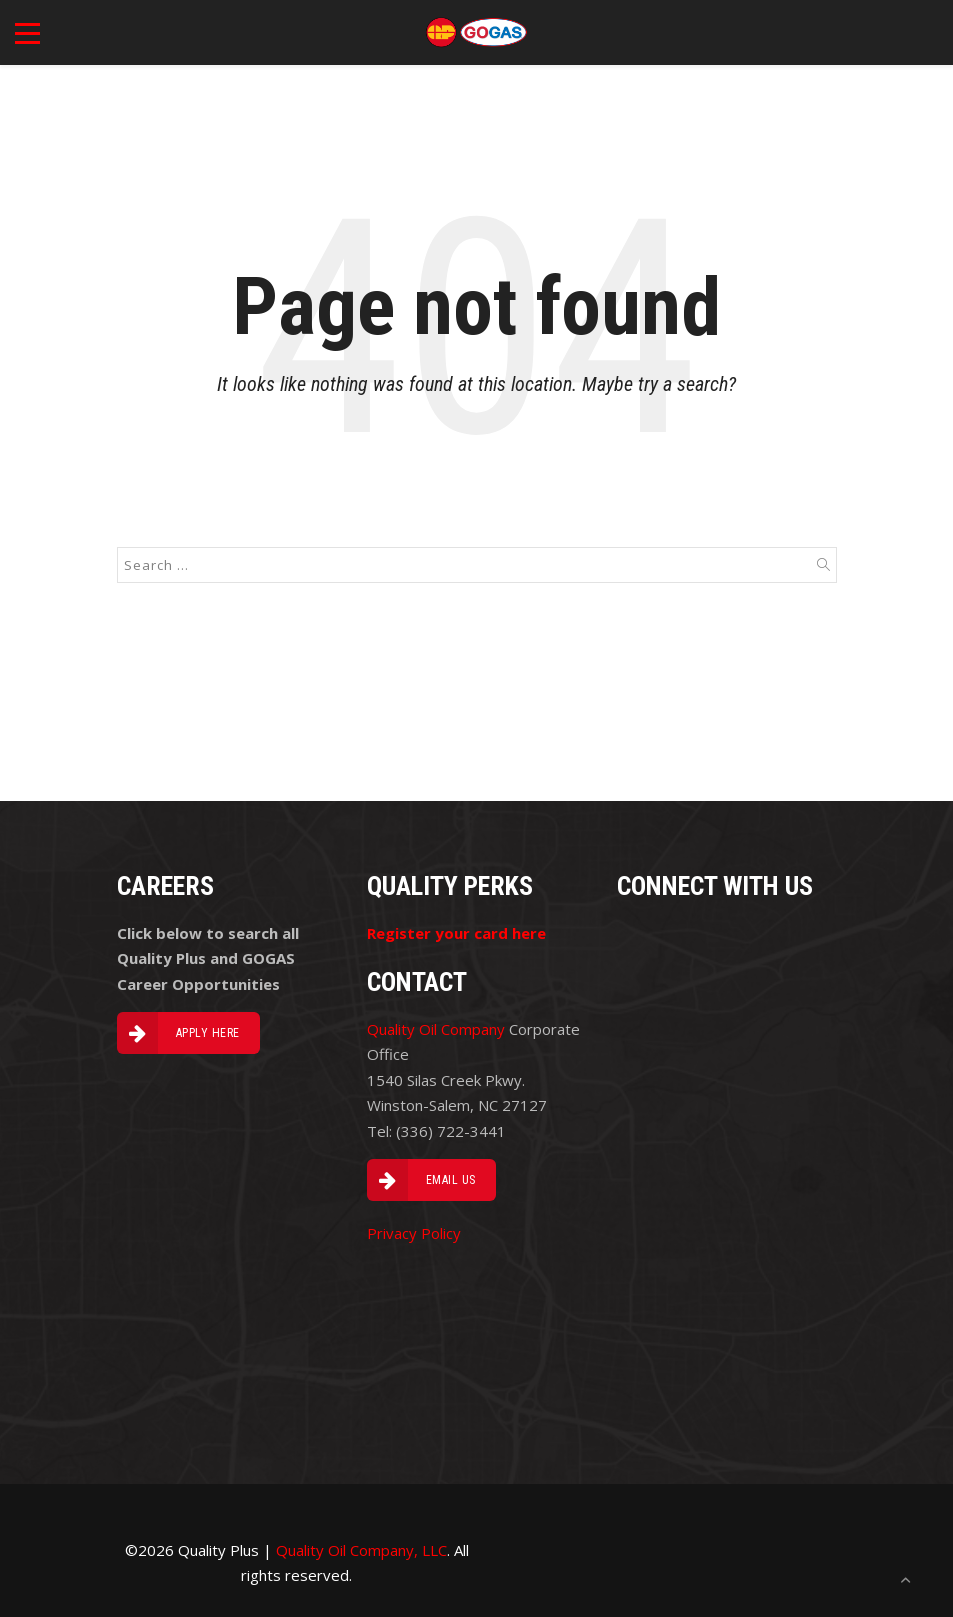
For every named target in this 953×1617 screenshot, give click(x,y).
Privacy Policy (414, 1233)
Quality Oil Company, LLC (361, 1550)
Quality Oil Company (436, 1029)
